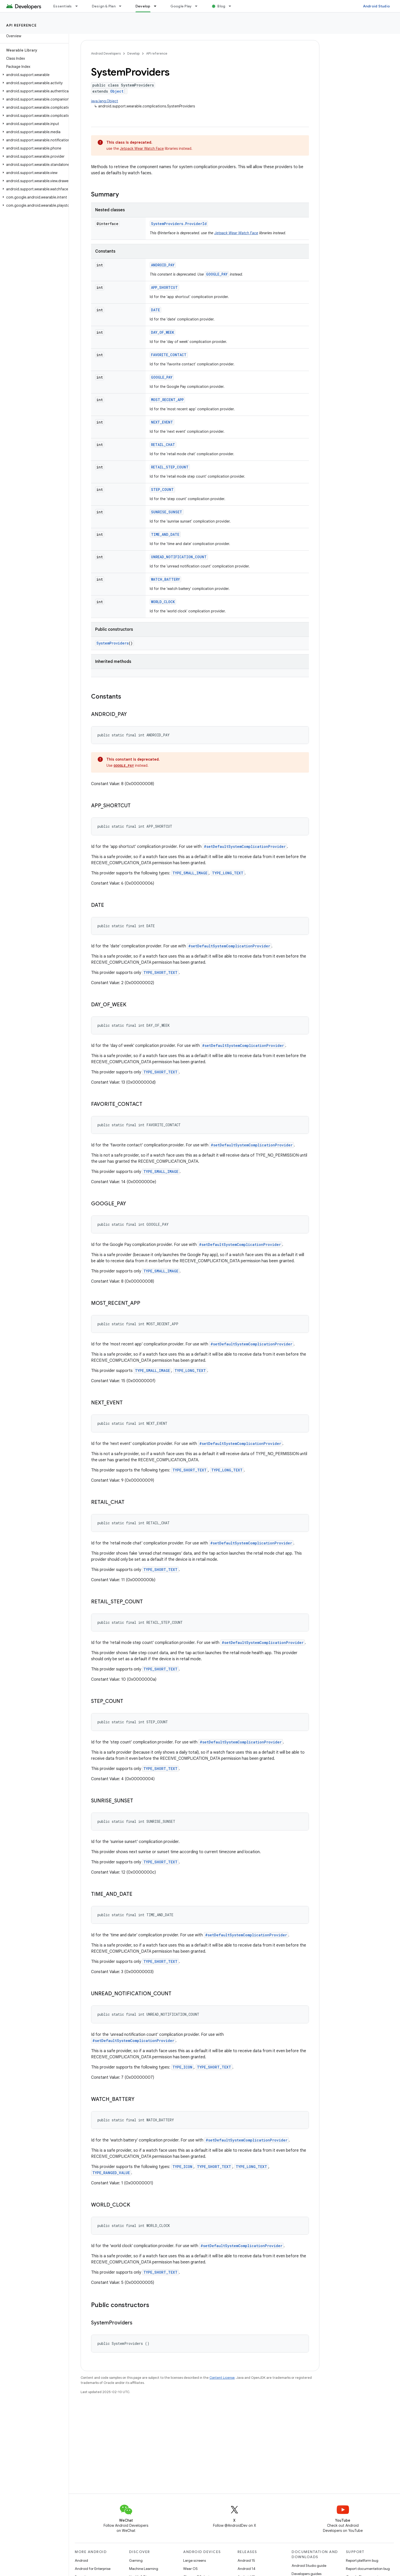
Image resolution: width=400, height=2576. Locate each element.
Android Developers (106, 53)
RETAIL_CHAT (163, 444)
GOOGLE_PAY (217, 274)
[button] (33, 75)
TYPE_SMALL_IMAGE (189, 873)
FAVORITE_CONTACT (168, 354)
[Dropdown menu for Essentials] (79, 6)
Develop (133, 53)
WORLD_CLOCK (163, 601)
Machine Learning (143, 2568)
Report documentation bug (368, 2568)
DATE (155, 309)
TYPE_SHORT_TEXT (160, 972)
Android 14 (246, 2568)
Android (81, 2560)
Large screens (194, 2560)
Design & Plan (104, 6)
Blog (221, 6)
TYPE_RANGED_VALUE (111, 2172)
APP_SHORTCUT (164, 287)
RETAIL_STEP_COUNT (170, 467)
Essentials (62, 6)
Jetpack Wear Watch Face (142, 148)
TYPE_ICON (182, 2067)
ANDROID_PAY (162, 265)
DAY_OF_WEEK (162, 332)
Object (116, 91)
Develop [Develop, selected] (143, 6)
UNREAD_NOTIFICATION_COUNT (179, 556)
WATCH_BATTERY (165, 579)
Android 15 (246, 2560)
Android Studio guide (309, 2565)
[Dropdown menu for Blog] (232, 6)
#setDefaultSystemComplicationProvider (245, 846)
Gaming (136, 2560)
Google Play (181, 6)
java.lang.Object (104, 101)
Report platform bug (362, 2560)
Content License (222, 2377)
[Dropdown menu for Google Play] (198, 6)
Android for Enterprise (92, 2568)
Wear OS (190, 2568)
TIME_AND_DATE (165, 534)
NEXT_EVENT (162, 422)
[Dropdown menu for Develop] (157, 6)
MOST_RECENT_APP (167, 399)
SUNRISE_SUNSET (166, 512)
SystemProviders (112, 643)
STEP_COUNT (162, 489)
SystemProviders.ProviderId (179, 223)
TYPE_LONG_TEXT (227, 873)
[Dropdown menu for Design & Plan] (122, 6)
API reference (21, 25)
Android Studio (376, 6)
